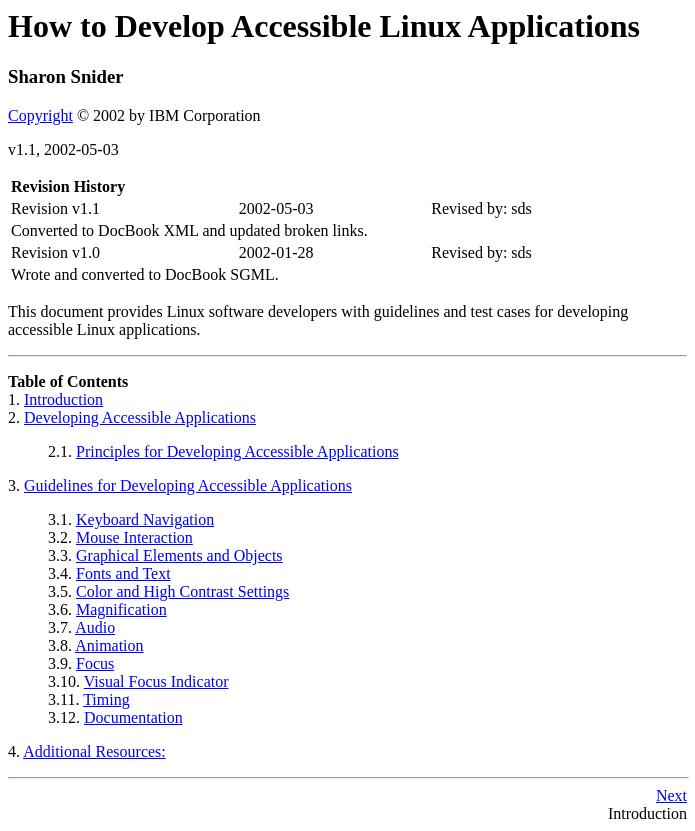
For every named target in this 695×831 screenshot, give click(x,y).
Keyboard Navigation (145, 519)
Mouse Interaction (134, 537)
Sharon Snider (66, 76)
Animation (109, 645)
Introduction (63, 399)
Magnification (121, 609)
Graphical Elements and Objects (179, 555)
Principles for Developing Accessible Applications (237, 451)
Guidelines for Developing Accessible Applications (188, 485)
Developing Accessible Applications (140, 417)
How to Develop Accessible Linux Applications (324, 26)
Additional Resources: (94, 751)
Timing (106, 699)
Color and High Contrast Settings (182, 591)
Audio (95, 627)
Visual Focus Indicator (156, 681)
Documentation (133, 717)
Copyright (40, 115)
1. (16, 399)
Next (671, 795)
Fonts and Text (123, 573)
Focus (95, 663)
